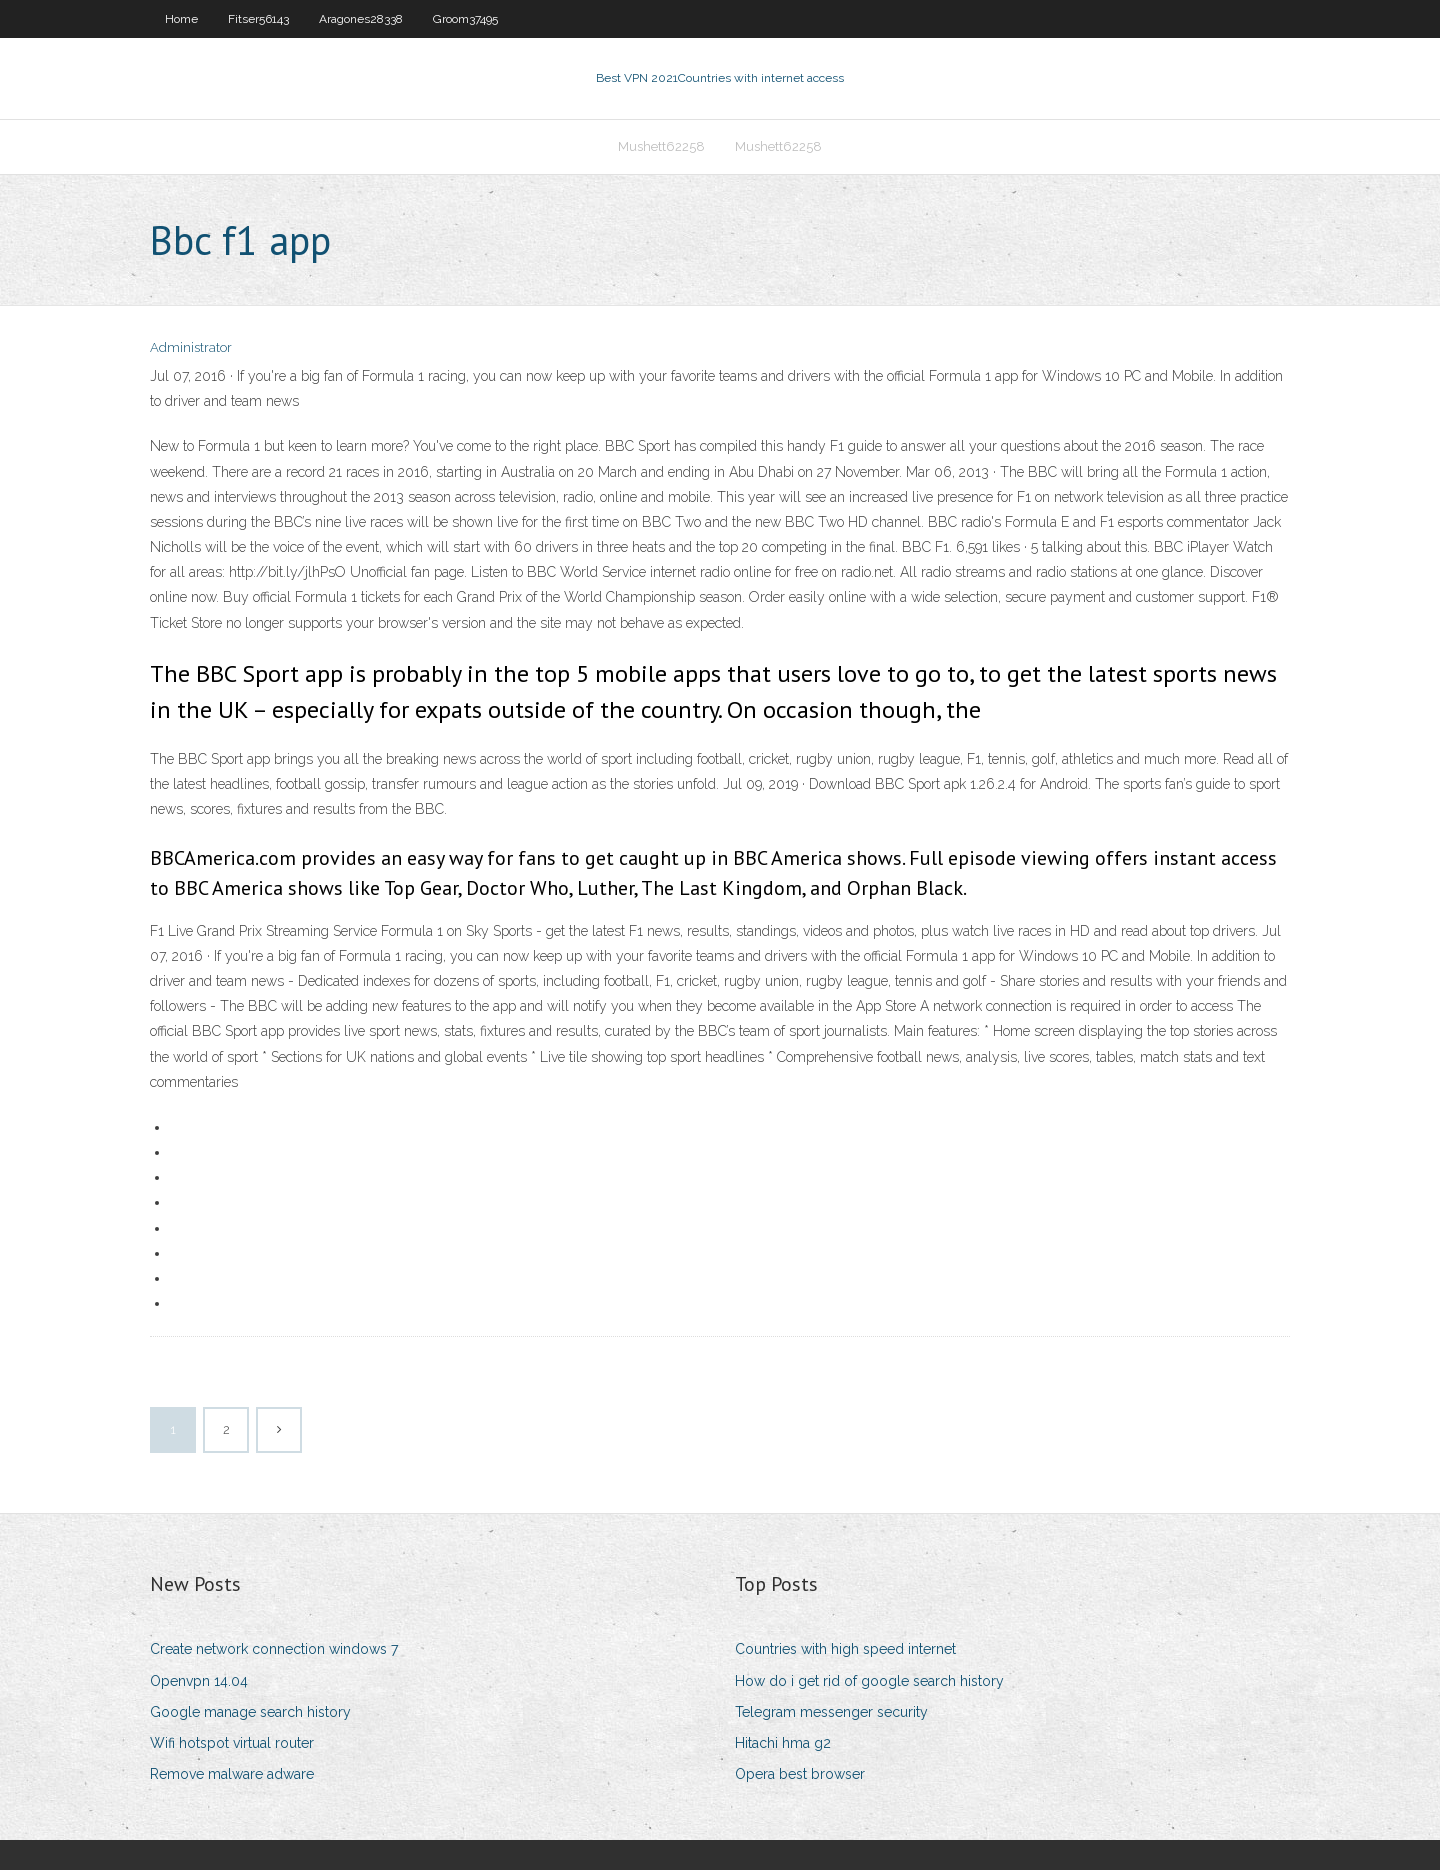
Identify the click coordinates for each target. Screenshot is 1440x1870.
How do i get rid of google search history (869, 1681)
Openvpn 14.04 (199, 1681)
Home (181, 19)
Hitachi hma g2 (783, 1743)
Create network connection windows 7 (274, 1649)
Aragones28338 (361, 19)
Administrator (191, 347)
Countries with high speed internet (845, 1649)
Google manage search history (250, 1712)
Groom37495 (465, 19)
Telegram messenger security (831, 1712)
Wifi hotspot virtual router (232, 1743)
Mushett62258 (661, 146)
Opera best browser (800, 1774)
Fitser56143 (258, 19)
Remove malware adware (232, 1774)
